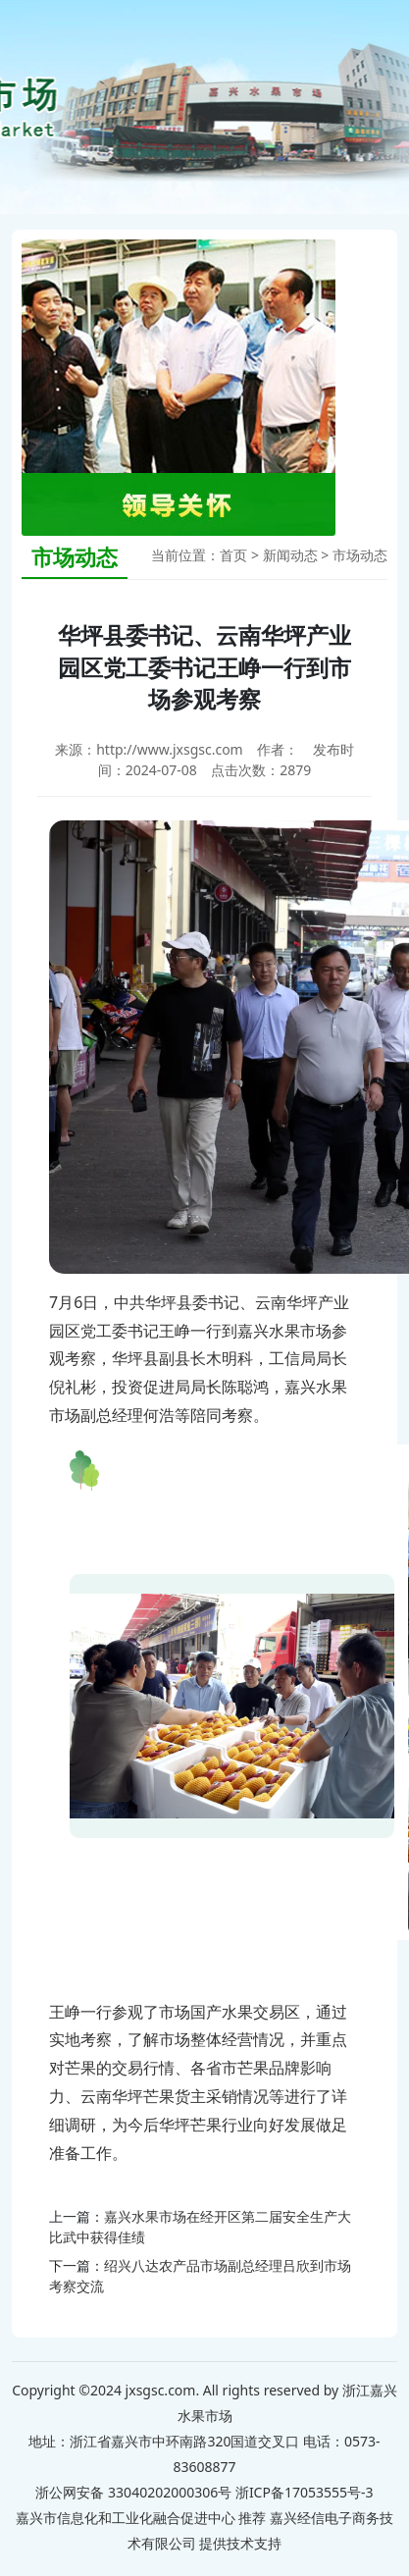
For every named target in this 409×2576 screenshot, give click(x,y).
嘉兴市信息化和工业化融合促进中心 (125, 2517)
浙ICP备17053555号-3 (304, 2492)
